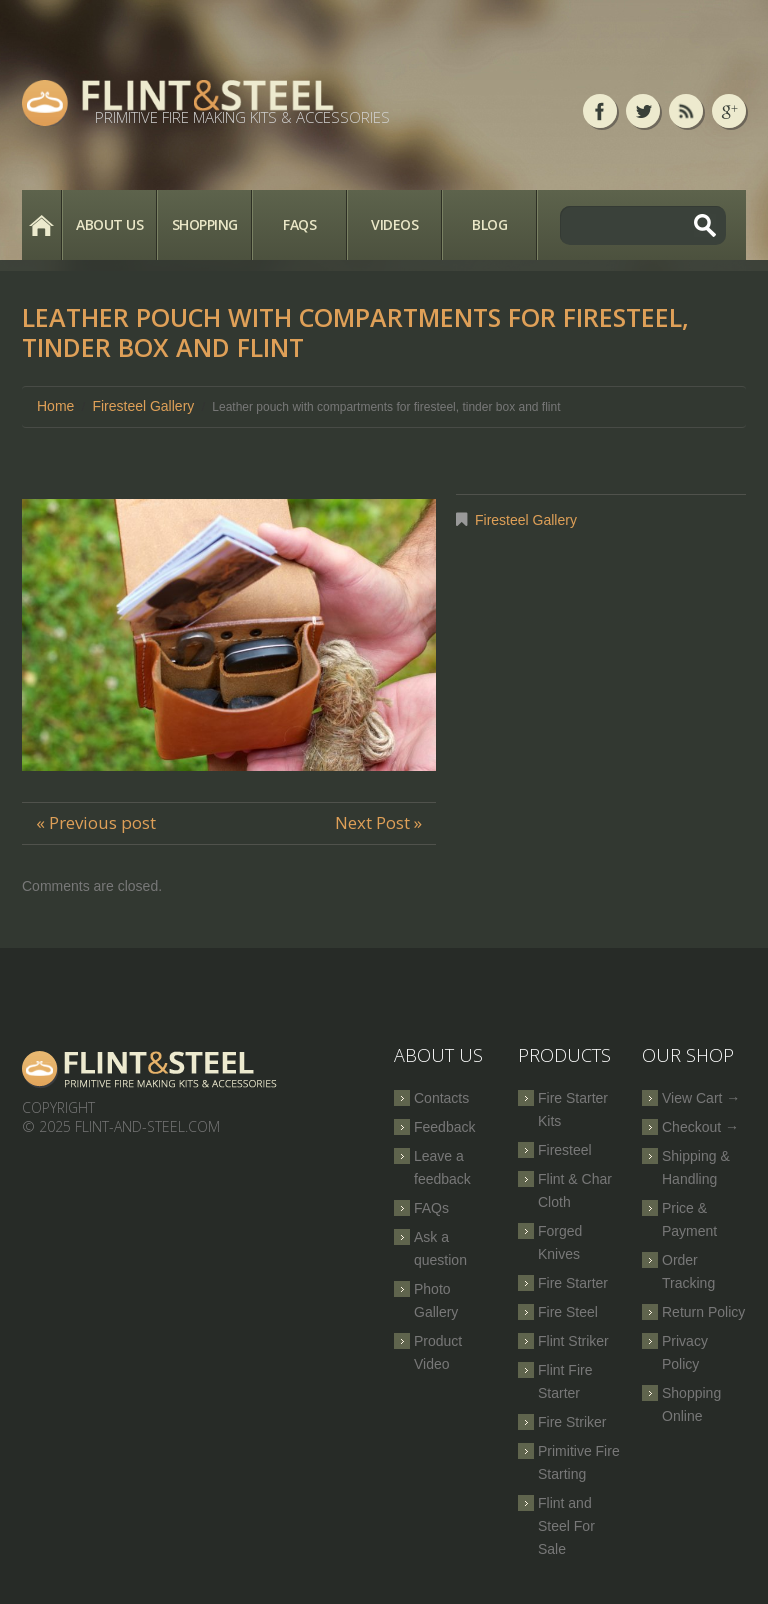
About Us (109, 224)
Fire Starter (573, 1283)
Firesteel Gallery (143, 406)
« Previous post (96, 822)
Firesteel (565, 1150)
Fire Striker (572, 1422)
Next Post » (378, 822)
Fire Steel (568, 1312)
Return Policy (703, 1312)
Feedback (444, 1127)
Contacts (441, 1098)
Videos (394, 224)
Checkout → (700, 1127)
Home (41, 225)
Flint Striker (573, 1341)
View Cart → (701, 1098)
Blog (489, 224)
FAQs (299, 224)
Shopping (205, 224)
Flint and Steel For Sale (566, 1526)
